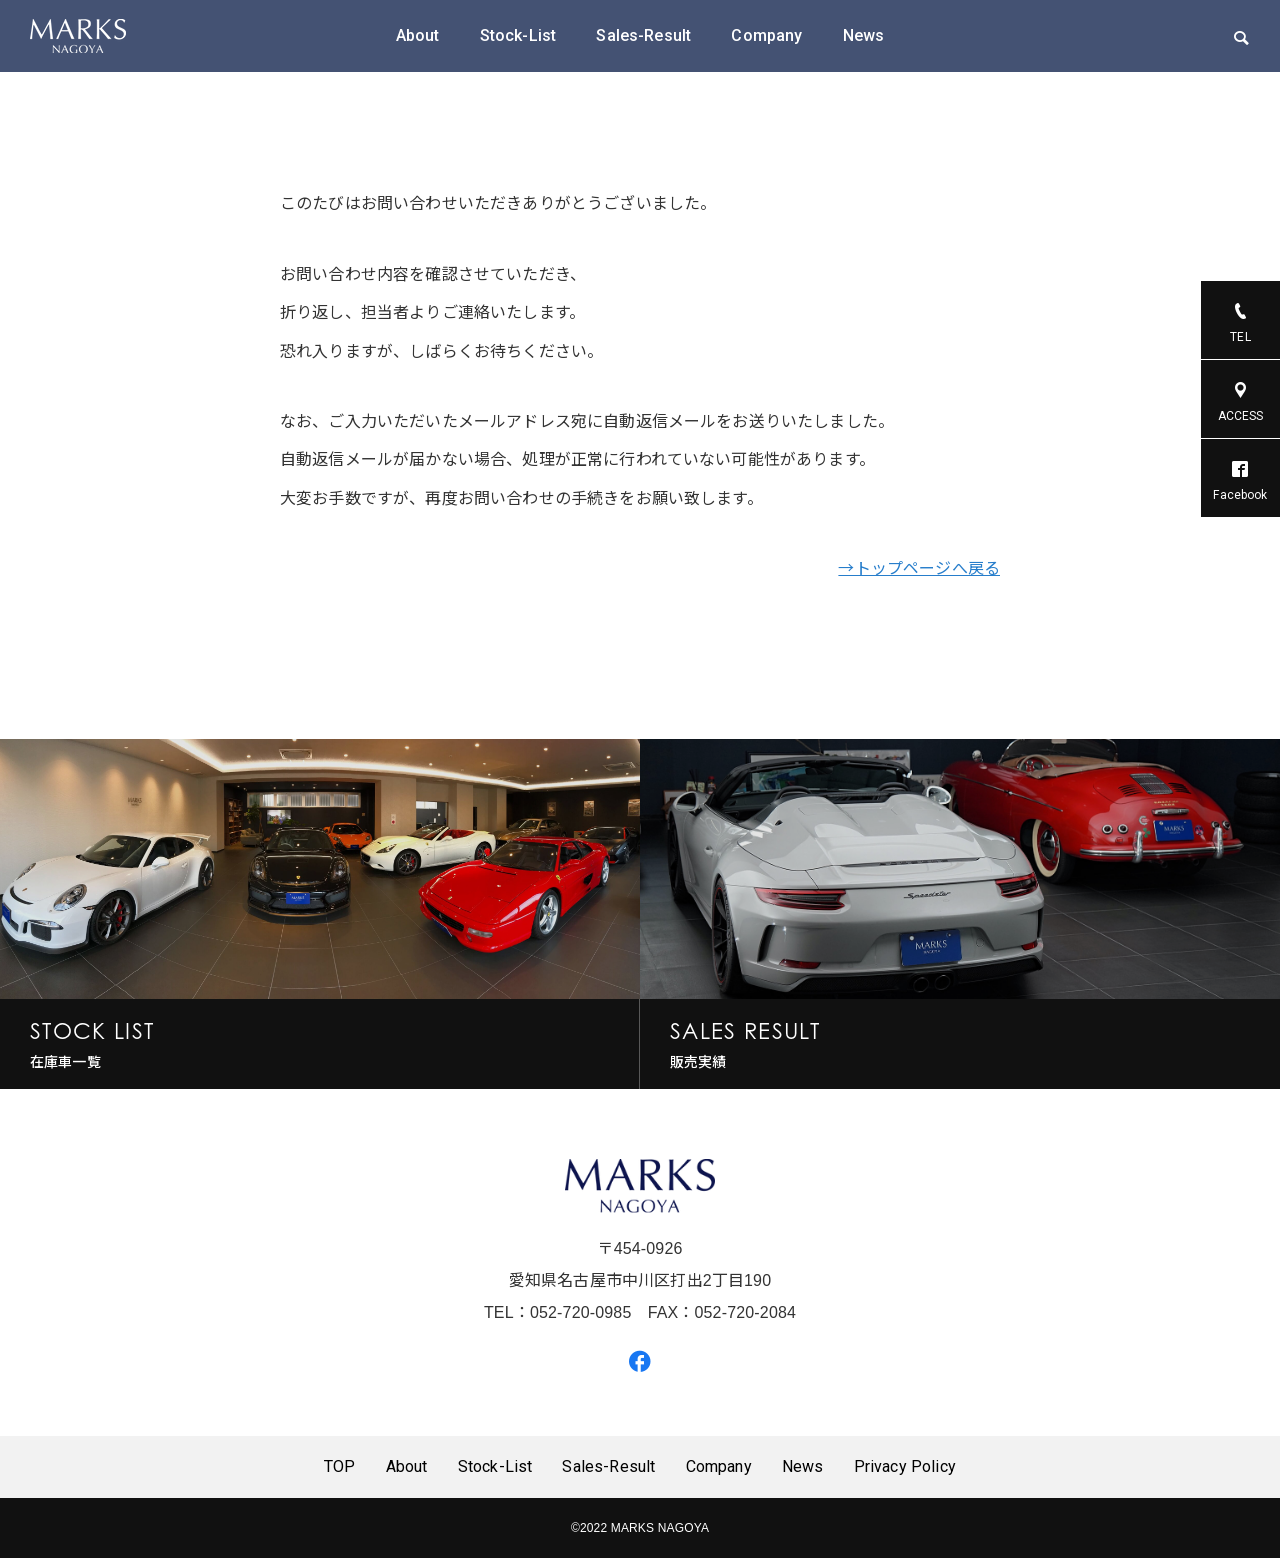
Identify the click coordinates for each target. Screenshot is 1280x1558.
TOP (339, 1467)
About (418, 35)
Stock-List (518, 35)
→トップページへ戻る (919, 568)
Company (766, 35)
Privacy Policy (905, 1467)
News (864, 35)
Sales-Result (643, 35)
